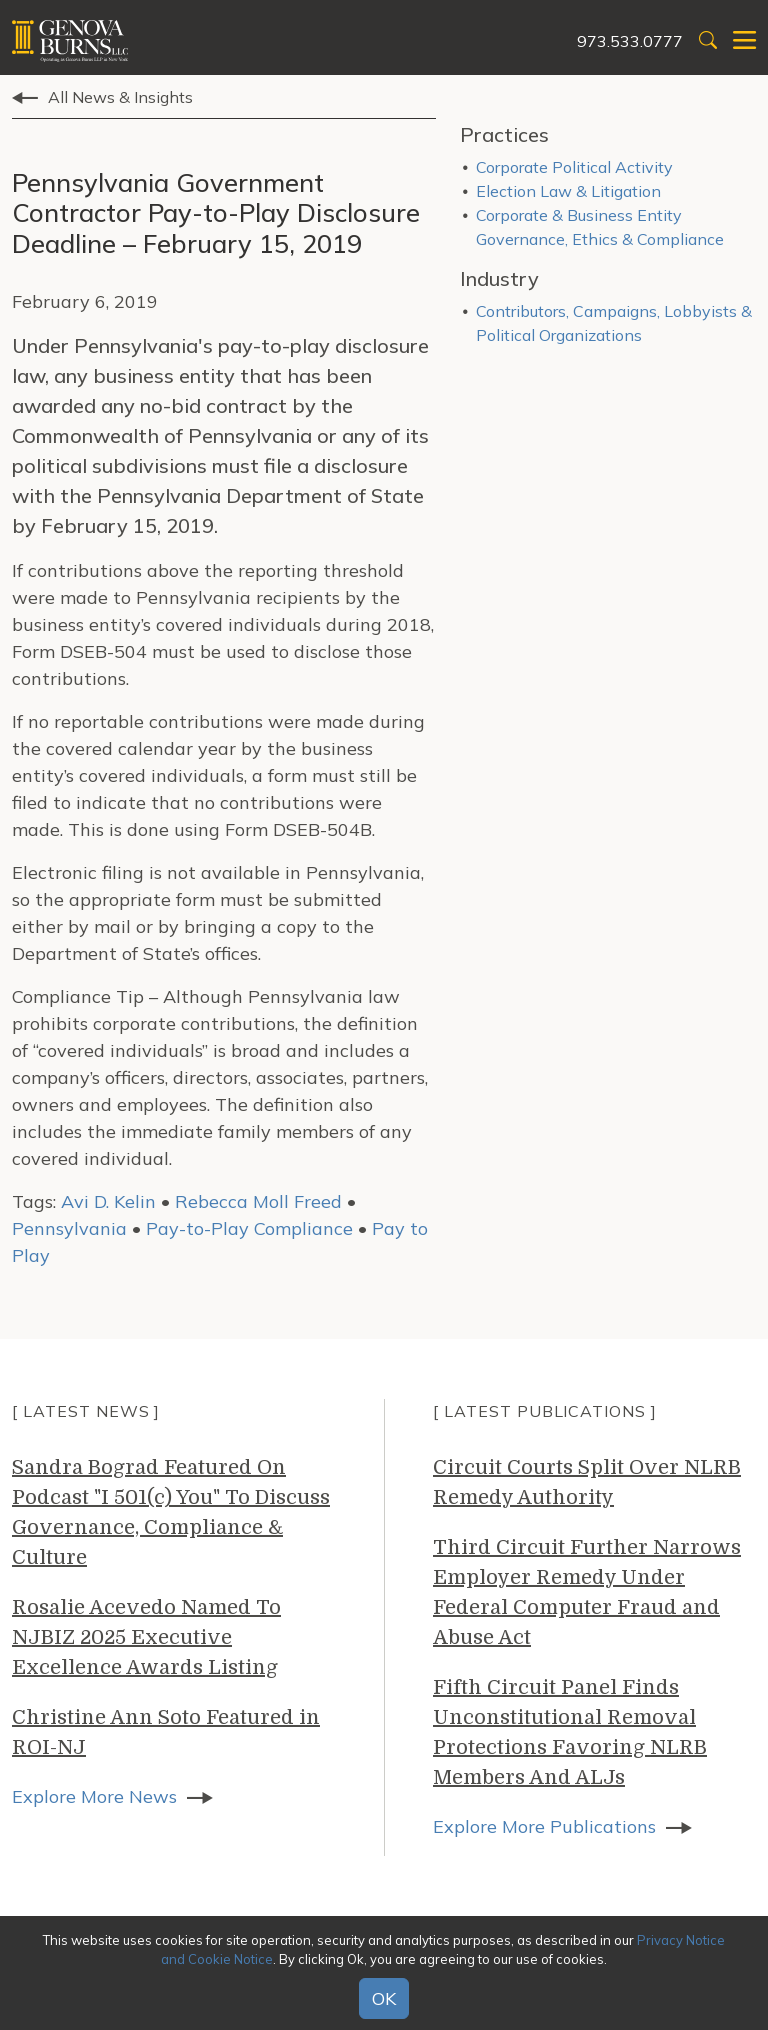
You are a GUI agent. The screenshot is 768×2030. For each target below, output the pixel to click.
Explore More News (94, 1796)
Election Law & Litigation (568, 191)
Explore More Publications (544, 1826)
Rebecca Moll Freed (258, 1201)
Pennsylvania (69, 1228)
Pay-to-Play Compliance (249, 1228)
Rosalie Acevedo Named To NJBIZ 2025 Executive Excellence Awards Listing (146, 1637)
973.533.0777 (630, 41)
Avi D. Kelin (108, 1201)
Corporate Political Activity (574, 167)
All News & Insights (120, 97)
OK (384, 1998)
